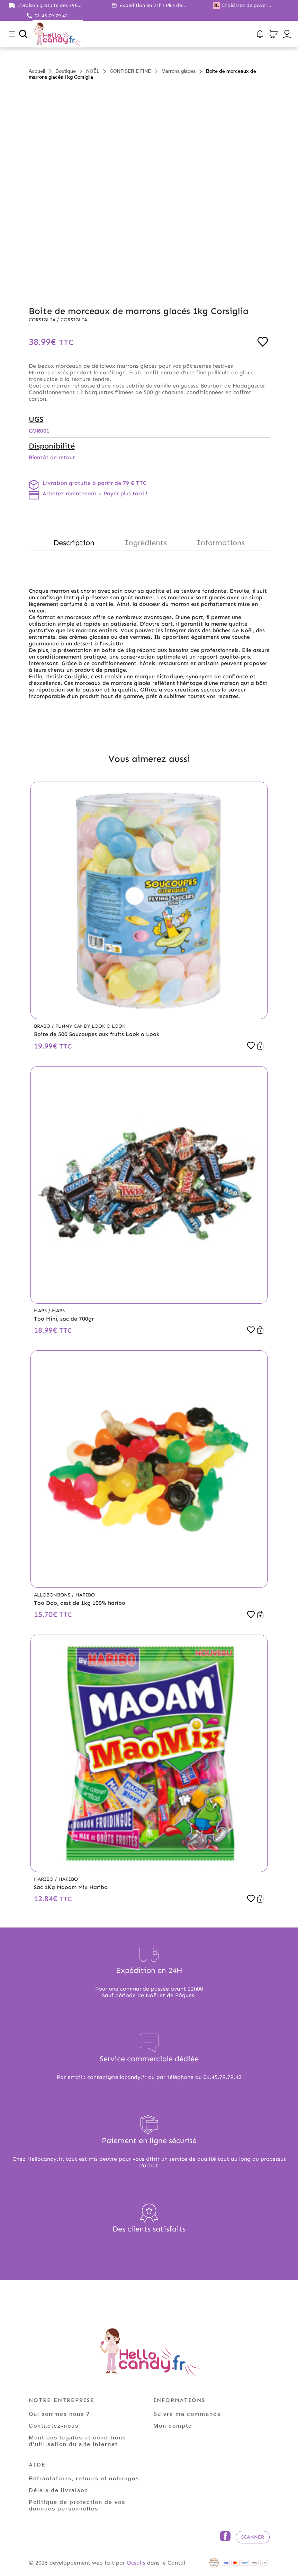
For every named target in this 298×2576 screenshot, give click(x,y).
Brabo (43, 1026)
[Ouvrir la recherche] (23, 34)
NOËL (92, 71)
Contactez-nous (54, 2425)
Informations (221, 542)
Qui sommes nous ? (59, 2413)
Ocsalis (136, 2562)
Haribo (85, 1595)
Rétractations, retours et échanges (84, 2478)
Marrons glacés (178, 71)
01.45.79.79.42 (51, 16)
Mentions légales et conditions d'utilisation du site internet (77, 2440)
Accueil (37, 71)
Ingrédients (146, 542)
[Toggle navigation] (12, 34)
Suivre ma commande (187, 2413)
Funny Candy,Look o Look (90, 1026)
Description (73, 542)
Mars (41, 1311)
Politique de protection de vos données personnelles (77, 2505)
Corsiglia (43, 320)
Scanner (252, 2537)
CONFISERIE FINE (130, 71)
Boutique (65, 71)
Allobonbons (53, 1595)
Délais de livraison (58, 2490)
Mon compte (172, 2425)
